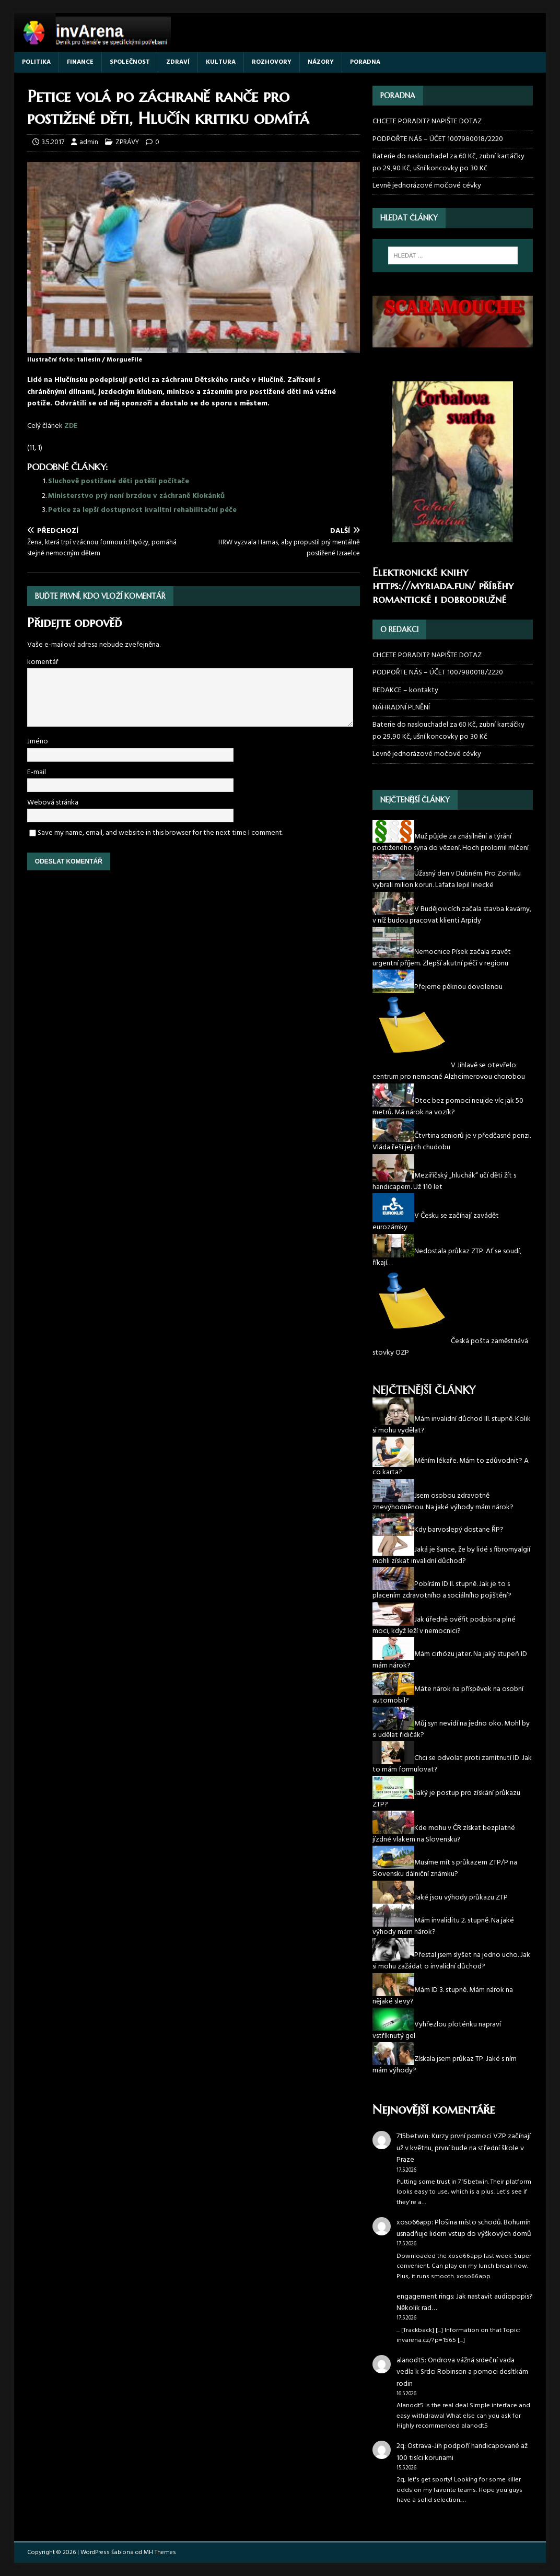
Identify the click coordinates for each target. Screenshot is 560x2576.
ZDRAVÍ (178, 62)
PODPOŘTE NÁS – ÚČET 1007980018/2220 (438, 139)
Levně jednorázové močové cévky (426, 186)
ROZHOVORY (271, 62)
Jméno (37, 742)
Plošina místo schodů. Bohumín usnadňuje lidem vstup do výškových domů (463, 2228)
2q (400, 2446)
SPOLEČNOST (130, 62)
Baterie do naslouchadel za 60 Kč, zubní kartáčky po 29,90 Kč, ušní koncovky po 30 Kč (448, 162)
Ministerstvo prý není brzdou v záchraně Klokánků (136, 496)
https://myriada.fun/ (423, 585)
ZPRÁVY (127, 142)
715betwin (412, 2136)
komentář (43, 662)
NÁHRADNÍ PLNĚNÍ (401, 708)
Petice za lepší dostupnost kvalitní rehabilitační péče (142, 510)
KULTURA (221, 62)
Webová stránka (52, 803)
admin (88, 142)
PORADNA (365, 62)
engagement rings (424, 2297)
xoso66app (413, 2223)
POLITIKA (36, 62)
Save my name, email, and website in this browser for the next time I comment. (160, 833)
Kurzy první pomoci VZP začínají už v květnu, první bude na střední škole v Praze (463, 2148)
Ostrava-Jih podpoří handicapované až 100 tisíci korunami (462, 2452)
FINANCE (80, 62)
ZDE (70, 426)
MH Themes (160, 2552)
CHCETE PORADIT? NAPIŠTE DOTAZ (427, 121)
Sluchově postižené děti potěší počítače (118, 481)
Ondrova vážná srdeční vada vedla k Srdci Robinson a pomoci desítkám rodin (462, 2372)
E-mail (36, 772)
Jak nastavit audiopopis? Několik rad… (464, 2302)
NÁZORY (321, 62)
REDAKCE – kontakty (405, 690)
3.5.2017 (53, 142)
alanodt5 (410, 2360)
